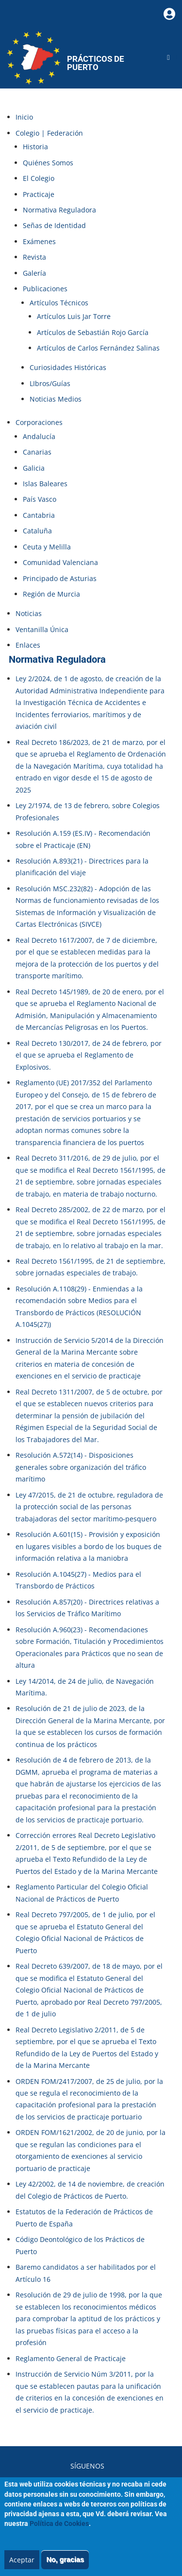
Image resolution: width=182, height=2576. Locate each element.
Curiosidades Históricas (68, 367)
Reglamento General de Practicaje (71, 2358)
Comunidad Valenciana (60, 562)
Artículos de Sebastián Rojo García (93, 332)
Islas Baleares (45, 483)
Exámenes (39, 241)
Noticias (29, 613)
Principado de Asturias (60, 578)
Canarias (37, 452)
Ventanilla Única (42, 629)
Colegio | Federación (49, 133)
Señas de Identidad (54, 225)
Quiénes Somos (48, 162)
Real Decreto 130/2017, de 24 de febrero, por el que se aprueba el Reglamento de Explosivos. (89, 1055)
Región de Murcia (51, 594)
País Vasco (39, 499)
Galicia (34, 468)
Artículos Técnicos (59, 302)
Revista (34, 257)
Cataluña (37, 530)
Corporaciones (39, 422)
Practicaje (38, 194)
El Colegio (38, 178)
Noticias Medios (56, 399)
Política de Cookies (59, 2533)
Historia (35, 146)
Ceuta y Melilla (47, 546)
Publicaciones (45, 288)
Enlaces (28, 645)
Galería (34, 273)
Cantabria (39, 515)
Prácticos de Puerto (95, 63)
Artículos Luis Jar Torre (74, 316)
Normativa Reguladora (59, 209)
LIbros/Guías (50, 383)
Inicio (24, 117)
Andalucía (39, 436)
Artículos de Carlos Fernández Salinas (98, 348)
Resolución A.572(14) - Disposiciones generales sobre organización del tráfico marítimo (81, 1466)
